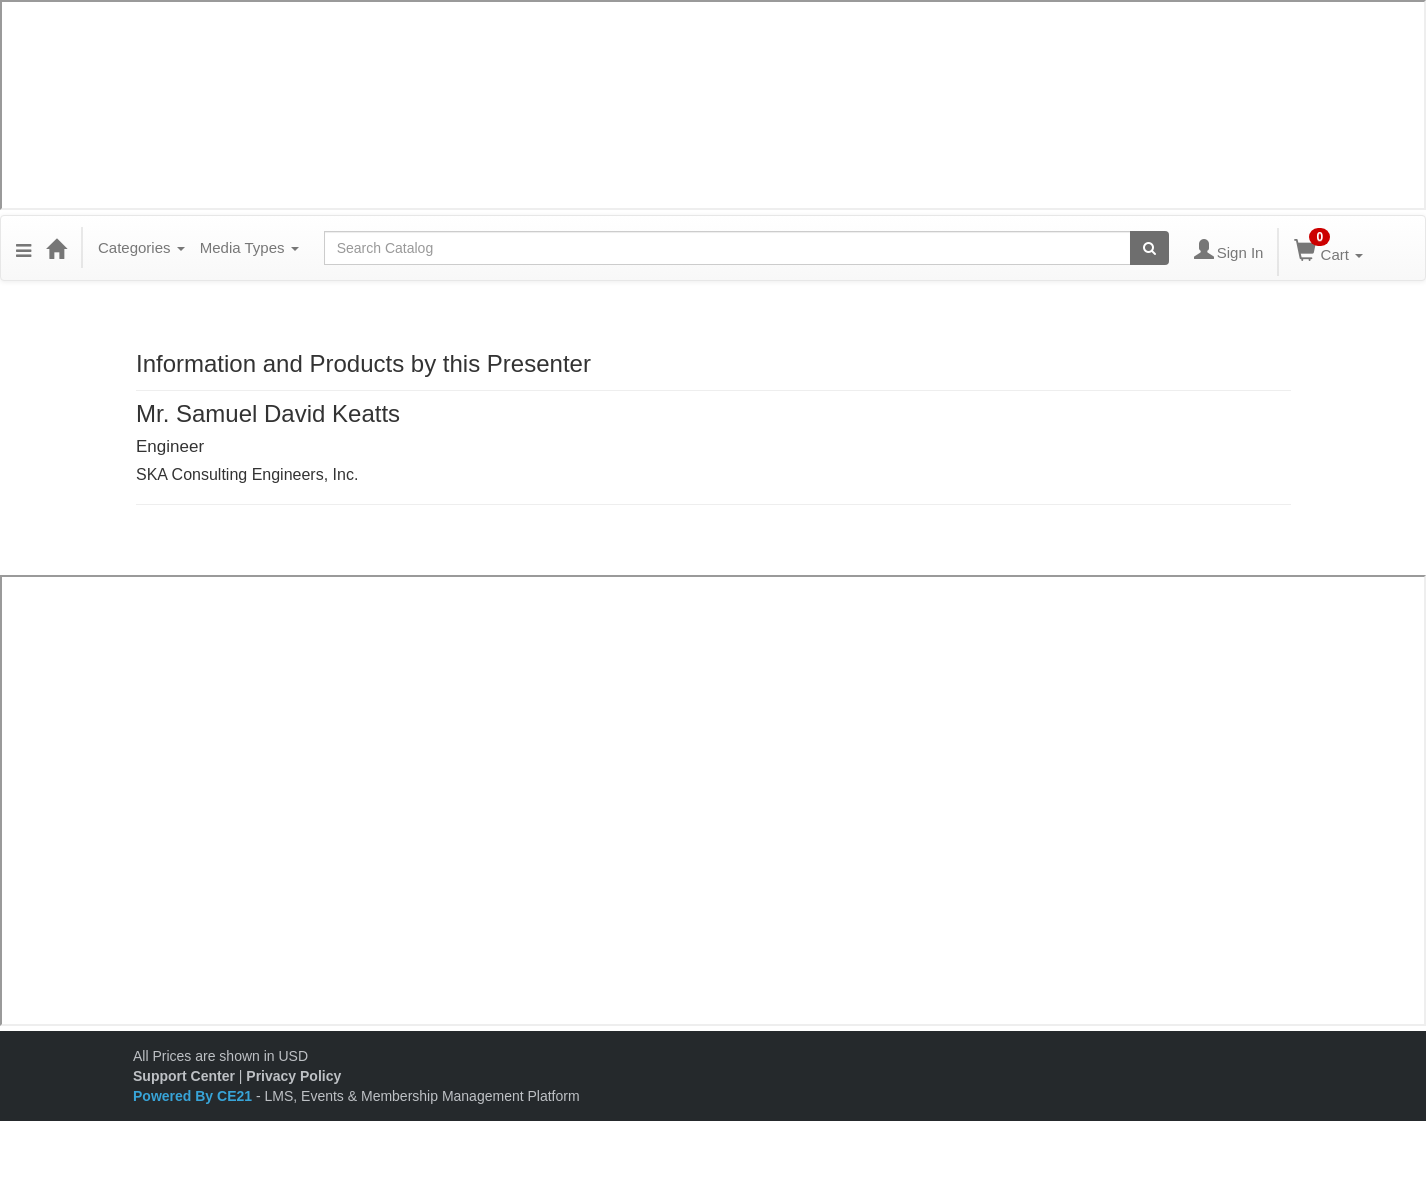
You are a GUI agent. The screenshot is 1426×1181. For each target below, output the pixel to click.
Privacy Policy (293, 1076)
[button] (23, 248)
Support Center (184, 1076)
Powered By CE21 (194, 1096)
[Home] (56, 248)
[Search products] (1149, 248)
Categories (141, 247)
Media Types (249, 247)
